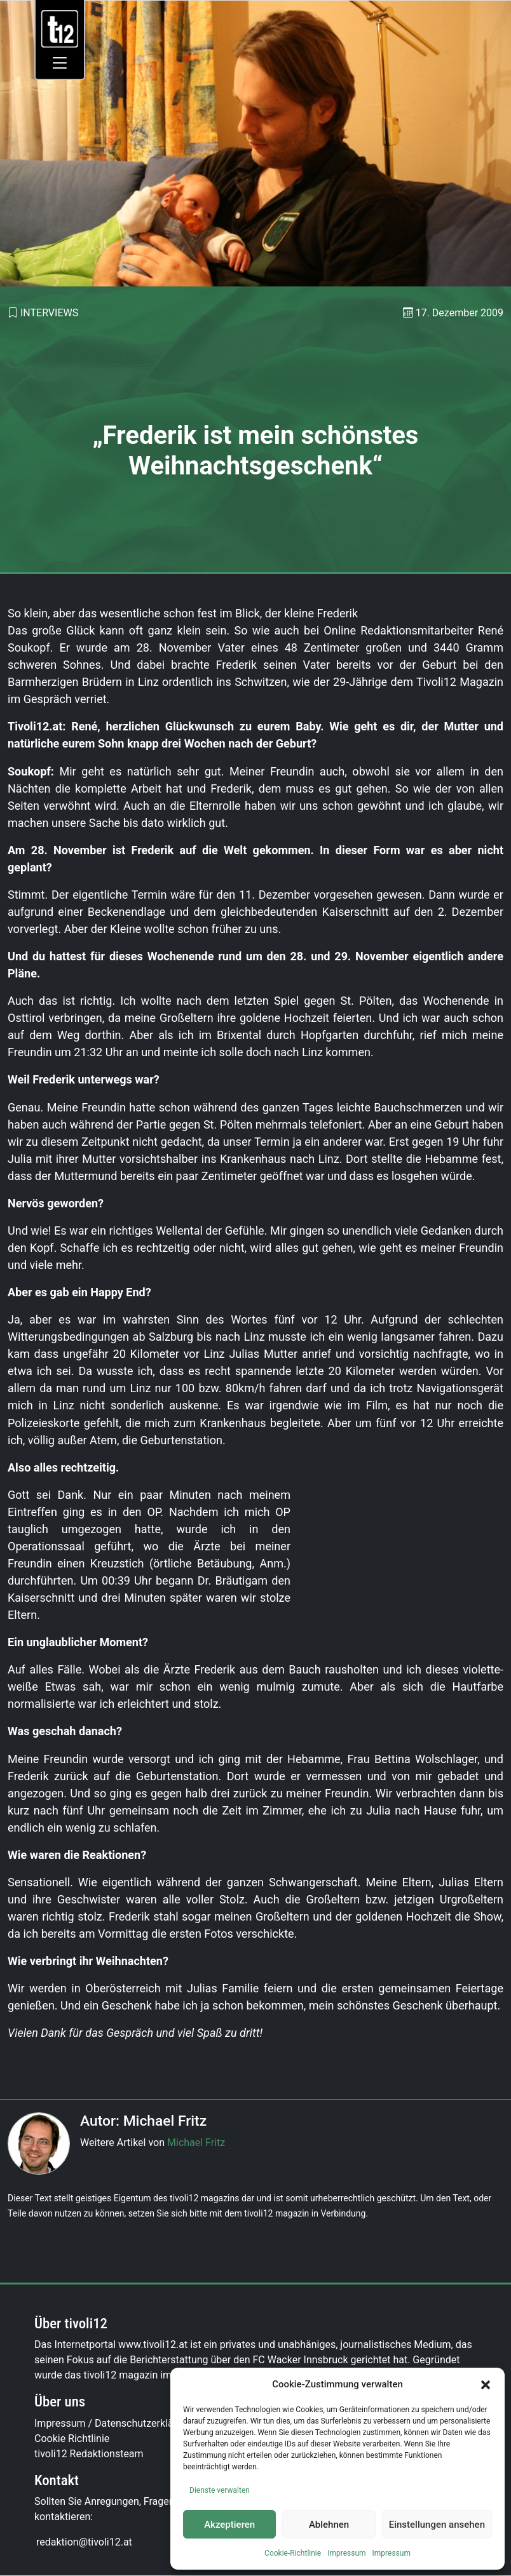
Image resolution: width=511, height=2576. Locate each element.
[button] (485, 2384)
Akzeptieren (229, 2524)
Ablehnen (329, 2524)
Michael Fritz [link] (196, 2143)
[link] (60, 28)
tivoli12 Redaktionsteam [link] (89, 2454)
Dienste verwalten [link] (219, 2490)
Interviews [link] (49, 313)
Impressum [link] (346, 2553)
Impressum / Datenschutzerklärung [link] (114, 2423)
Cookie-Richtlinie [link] (292, 2553)
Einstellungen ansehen (437, 2524)
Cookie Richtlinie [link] (71, 2438)
